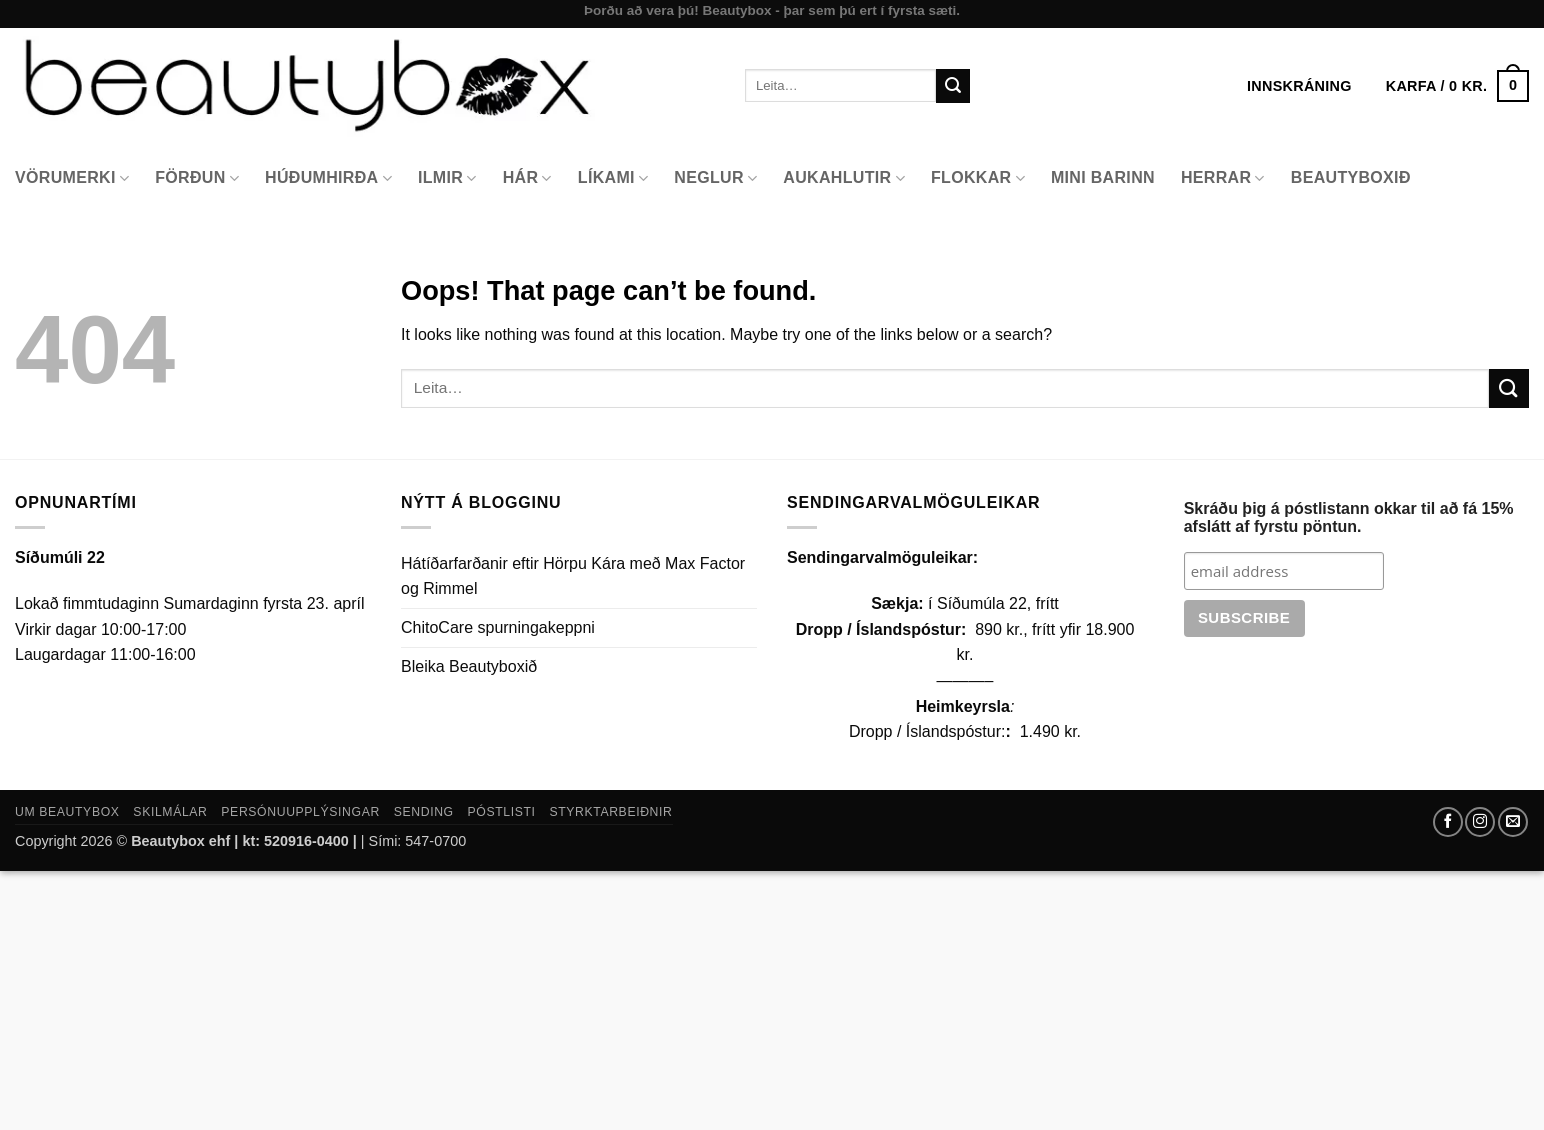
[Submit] (953, 86)
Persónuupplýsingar (300, 812)
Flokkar (978, 178)
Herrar (1223, 178)
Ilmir (447, 178)
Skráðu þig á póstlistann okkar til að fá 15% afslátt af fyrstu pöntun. (1349, 517)
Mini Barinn (1103, 177)
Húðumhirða (328, 178)
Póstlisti (502, 812)
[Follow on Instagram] (1480, 822)
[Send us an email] (1513, 822)
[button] (1457, 86)
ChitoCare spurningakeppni (498, 627)
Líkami (613, 178)
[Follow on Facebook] (1448, 822)
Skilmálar (170, 812)
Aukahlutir (844, 178)
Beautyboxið (1351, 177)
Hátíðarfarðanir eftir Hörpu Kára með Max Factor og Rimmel (573, 576)
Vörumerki (72, 178)
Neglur (715, 178)
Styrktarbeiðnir (610, 812)
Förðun (197, 178)
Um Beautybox (67, 812)
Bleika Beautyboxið (469, 666)
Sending (424, 812)
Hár (527, 178)
